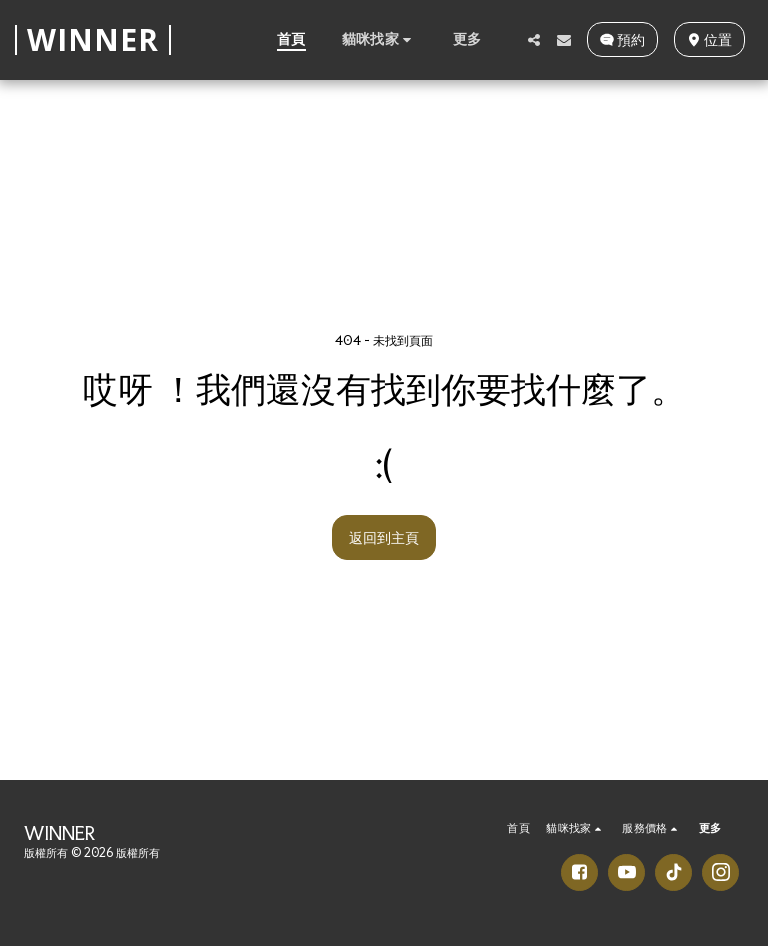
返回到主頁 (384, 537)
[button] (379, 39)
